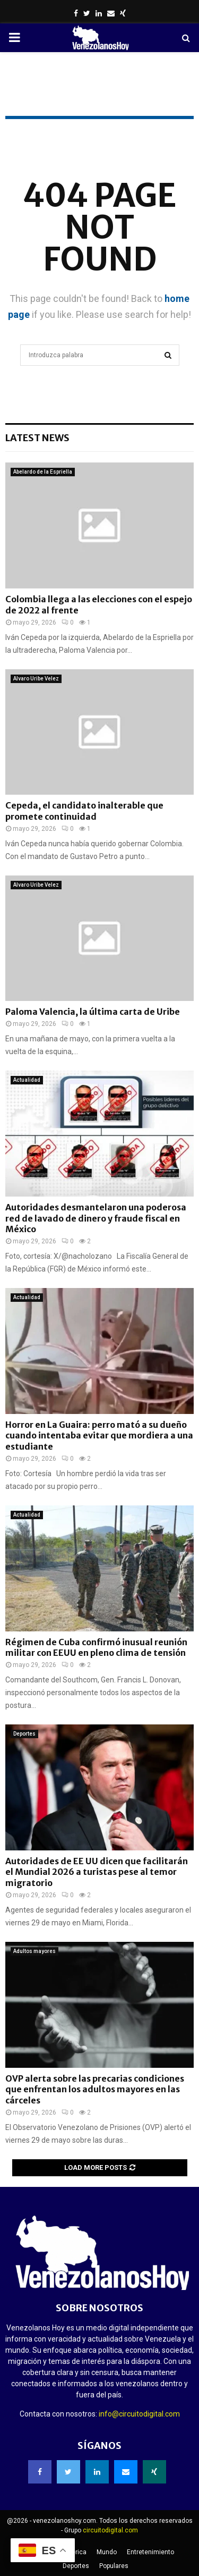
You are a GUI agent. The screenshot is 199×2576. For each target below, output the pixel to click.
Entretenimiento (150, 2552)
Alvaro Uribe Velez (36, 678)
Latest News (37, 438)
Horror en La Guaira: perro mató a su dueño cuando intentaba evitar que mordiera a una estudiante (99, 1435)
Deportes (24, 1734)
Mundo (107, 2552)
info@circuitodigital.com (139, 2414)
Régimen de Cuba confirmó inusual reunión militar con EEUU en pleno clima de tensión (96, 1648)
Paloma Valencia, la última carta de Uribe (92, 1011)
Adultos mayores (34, 1951)
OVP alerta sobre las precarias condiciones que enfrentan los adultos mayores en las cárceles (94, 2089)
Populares (113, 2566)
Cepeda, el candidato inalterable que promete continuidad (84, 811)
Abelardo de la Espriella (42, 472)
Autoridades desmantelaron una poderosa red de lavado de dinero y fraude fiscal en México (95, 1218)
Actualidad (26, 1080)
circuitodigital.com (110, 2530)
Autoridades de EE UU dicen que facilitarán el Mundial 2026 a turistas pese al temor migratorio (96, 1872)
